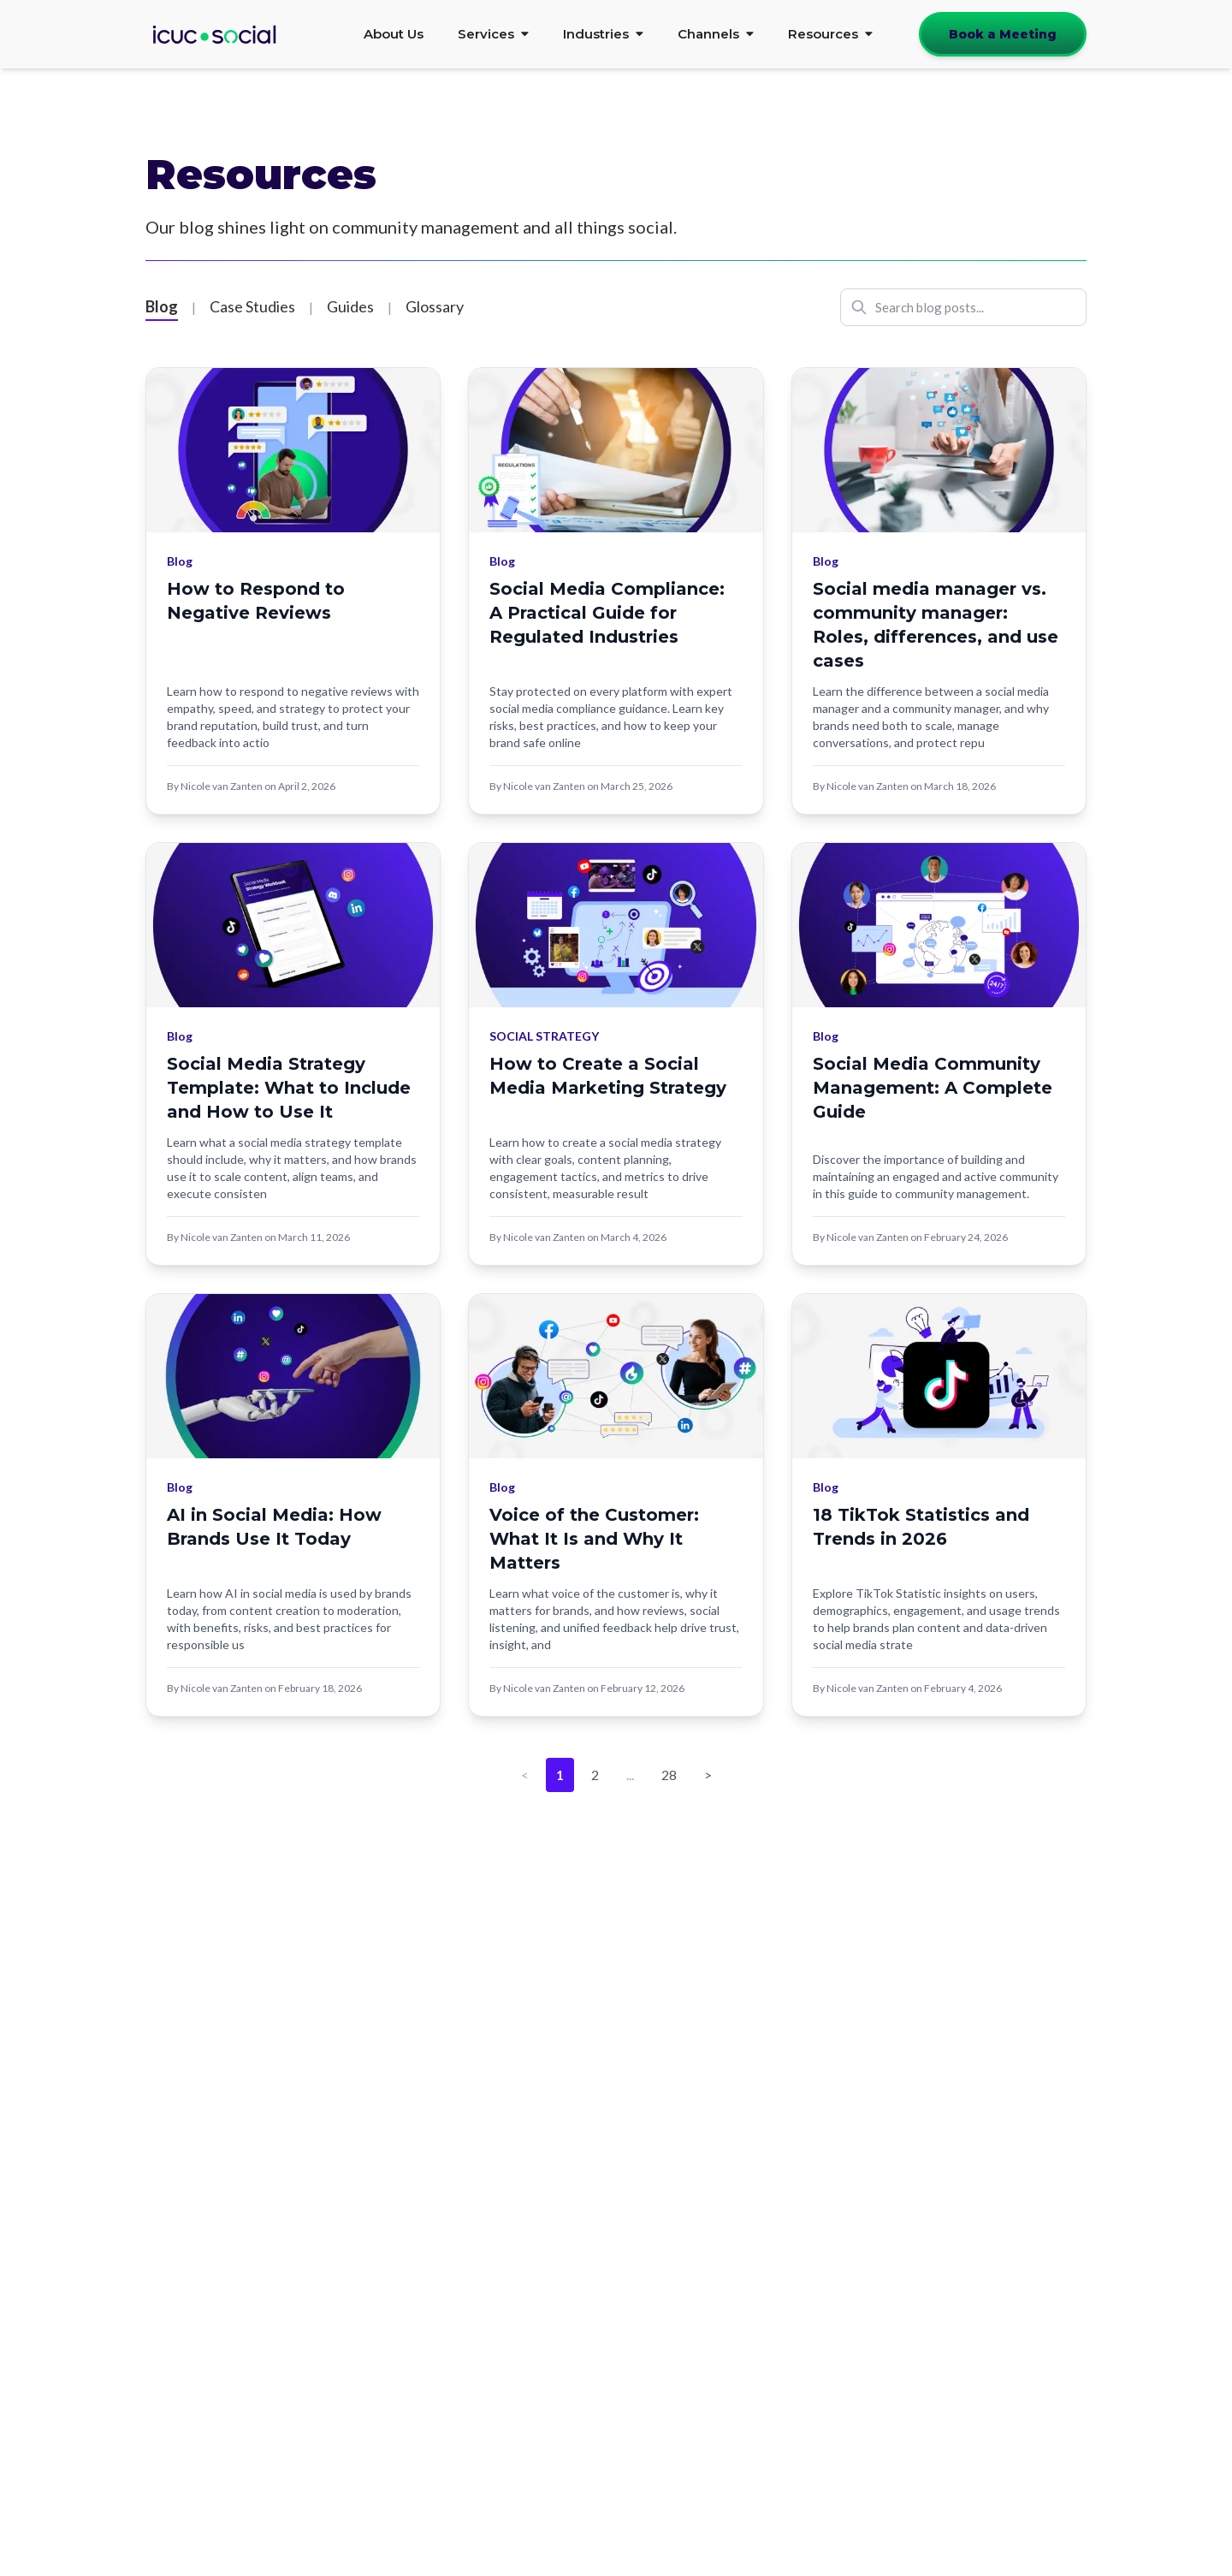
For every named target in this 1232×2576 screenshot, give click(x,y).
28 (669, 1774)
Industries (603, 34)
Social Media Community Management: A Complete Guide (932, 1088)
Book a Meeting (1003, 34)
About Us (394, 34)
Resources (830, 34)
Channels (716, 34)
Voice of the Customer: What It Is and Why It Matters (594, 1539)
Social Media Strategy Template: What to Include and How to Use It (289, 1088)
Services (493, 34)
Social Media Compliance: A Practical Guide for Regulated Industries (607, 613)
